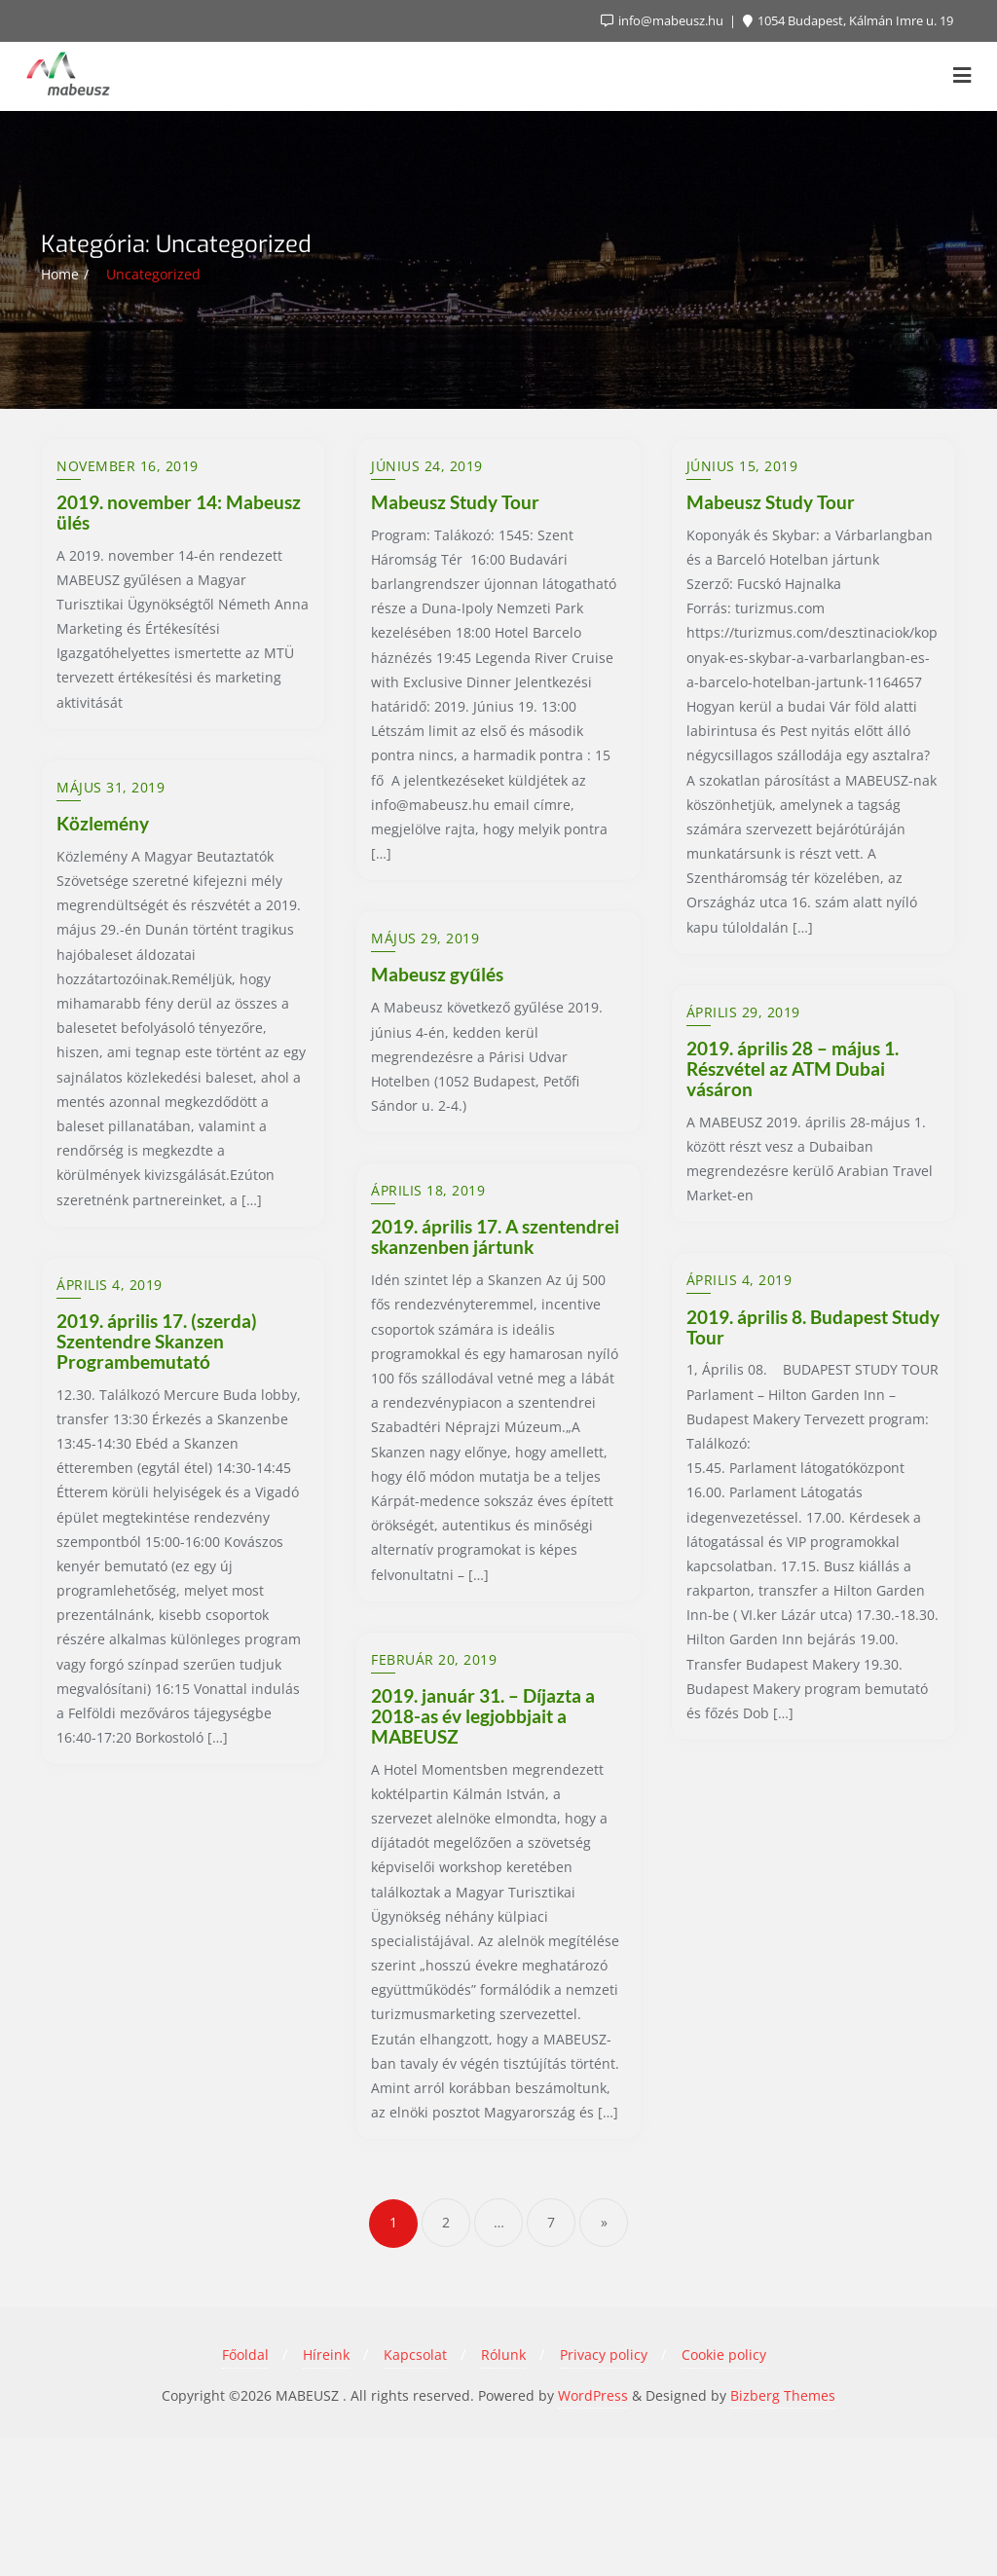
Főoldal (245, 2493)
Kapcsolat (415, 2493)
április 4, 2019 (739, 1279)
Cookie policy (724, 2493)
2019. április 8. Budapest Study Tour (813, 1327)
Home (60, 274)
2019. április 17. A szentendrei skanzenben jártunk (495, 1327)
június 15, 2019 (742, 466)
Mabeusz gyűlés (437, 1048)
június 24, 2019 (427, 466)
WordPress (593, 2533)
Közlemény (102, 1048)
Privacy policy (603, 2493)
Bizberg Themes (782, 2533)
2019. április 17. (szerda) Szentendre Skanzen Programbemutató (156, 1854)
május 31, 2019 (110, 1012)
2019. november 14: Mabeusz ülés (178, 512)
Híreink (326, 2493)
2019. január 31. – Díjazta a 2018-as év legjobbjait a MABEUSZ (483, 1854)
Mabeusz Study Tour (455, 502)
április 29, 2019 (743, 1012)
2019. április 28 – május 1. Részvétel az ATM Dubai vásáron (792, 1068)
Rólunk (503, 2493)
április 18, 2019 (428, 1279)
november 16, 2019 (127, 466)
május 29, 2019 (425, 1012)
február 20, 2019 (434, 1797)
